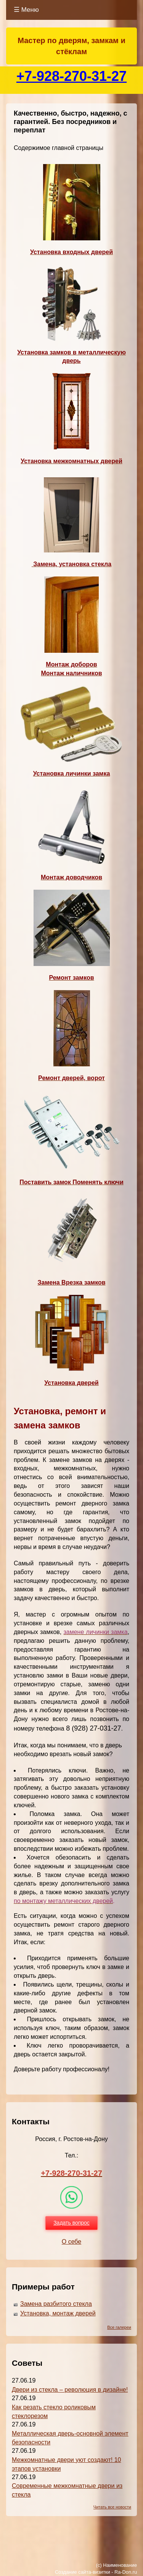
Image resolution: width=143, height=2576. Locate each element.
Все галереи (119, 2327)
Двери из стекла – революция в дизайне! (70, 2389)
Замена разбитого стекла (56, 2304)
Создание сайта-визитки (82, 2572)
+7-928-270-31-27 (71, 76)
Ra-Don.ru (125, 2572)
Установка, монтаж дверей (58, 2313)
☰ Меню (26, 9)
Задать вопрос (71, 2223)
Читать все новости (112, 2507)
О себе (72, 2241)
